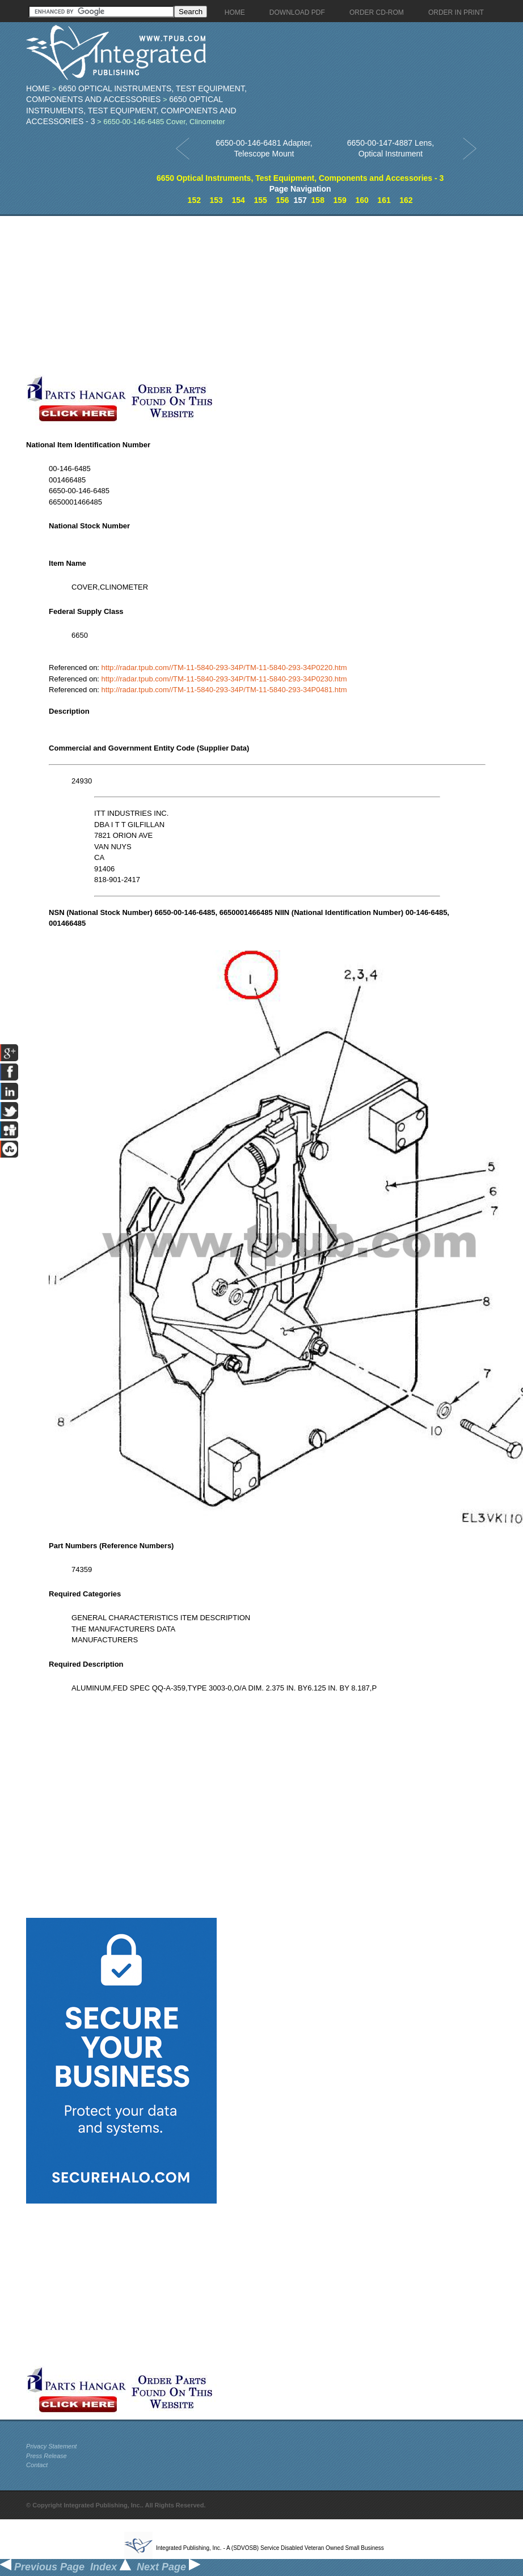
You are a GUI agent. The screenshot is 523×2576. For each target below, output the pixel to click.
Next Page (168, 2567)
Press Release (46, 2455)
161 (383, 200)
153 (216, 200)
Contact (37, 2464)
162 (405, 200)
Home (38, 88)
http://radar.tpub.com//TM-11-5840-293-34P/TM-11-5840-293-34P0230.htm (224, 679)
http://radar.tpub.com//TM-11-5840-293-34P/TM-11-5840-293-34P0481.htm (224, 689)
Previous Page (42, 2567)
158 (317, 200)
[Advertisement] (187, 295)
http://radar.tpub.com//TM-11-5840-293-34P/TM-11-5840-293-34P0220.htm (224, 667)
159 (340, 200)
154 (237, 200)
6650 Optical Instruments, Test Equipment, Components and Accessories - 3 (131, 110)
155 (260, 200)
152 (194, 200)
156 (282, 200)
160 (361, 200)
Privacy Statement (51, 2446)
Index (110, 2567)
